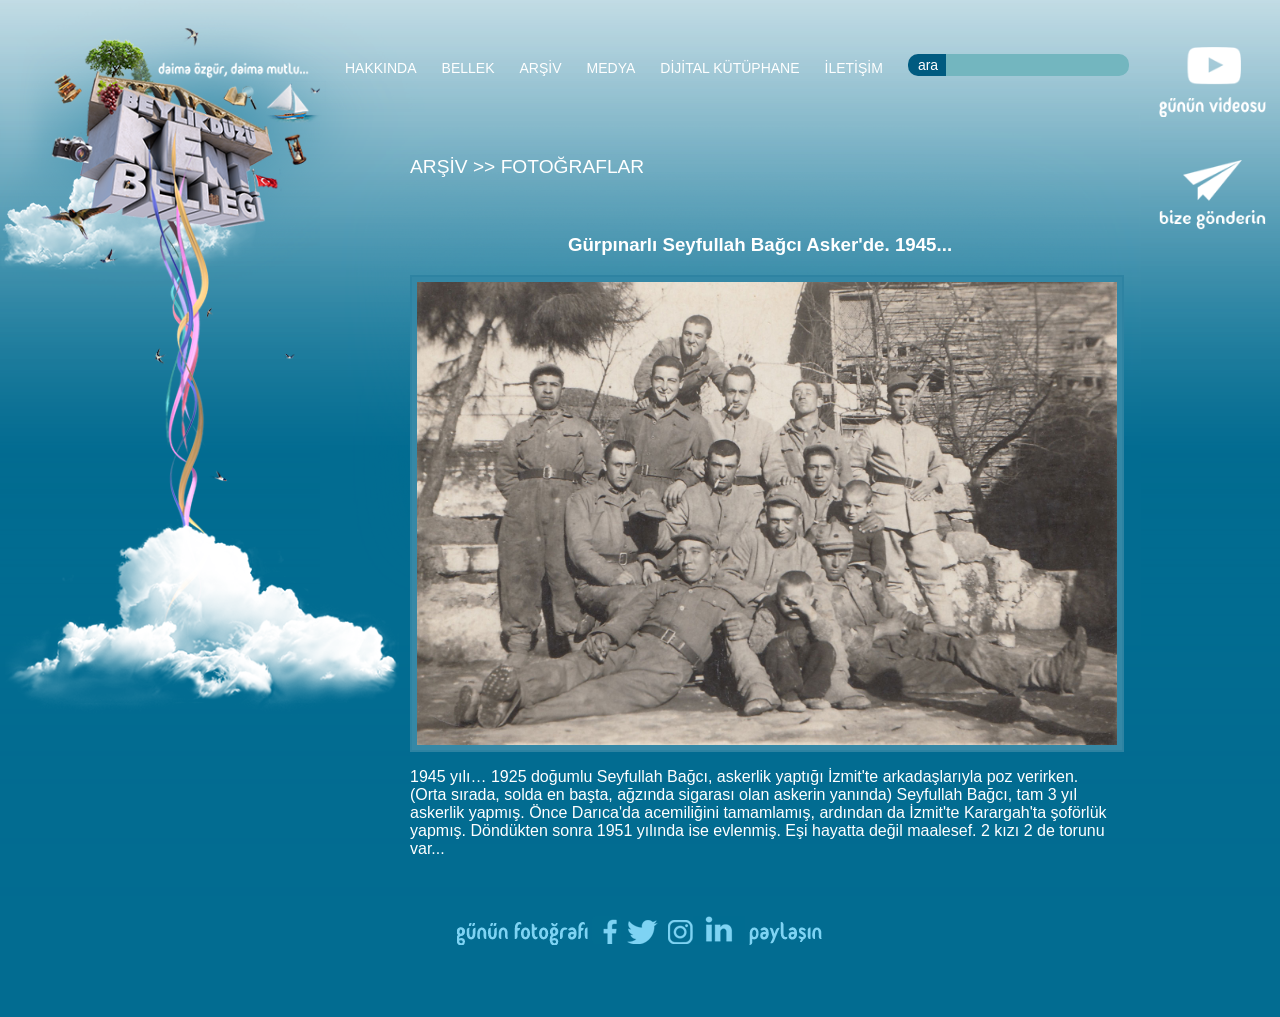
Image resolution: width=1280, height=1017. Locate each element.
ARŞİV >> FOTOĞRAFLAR (527, 166)
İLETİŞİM (854, 68)
